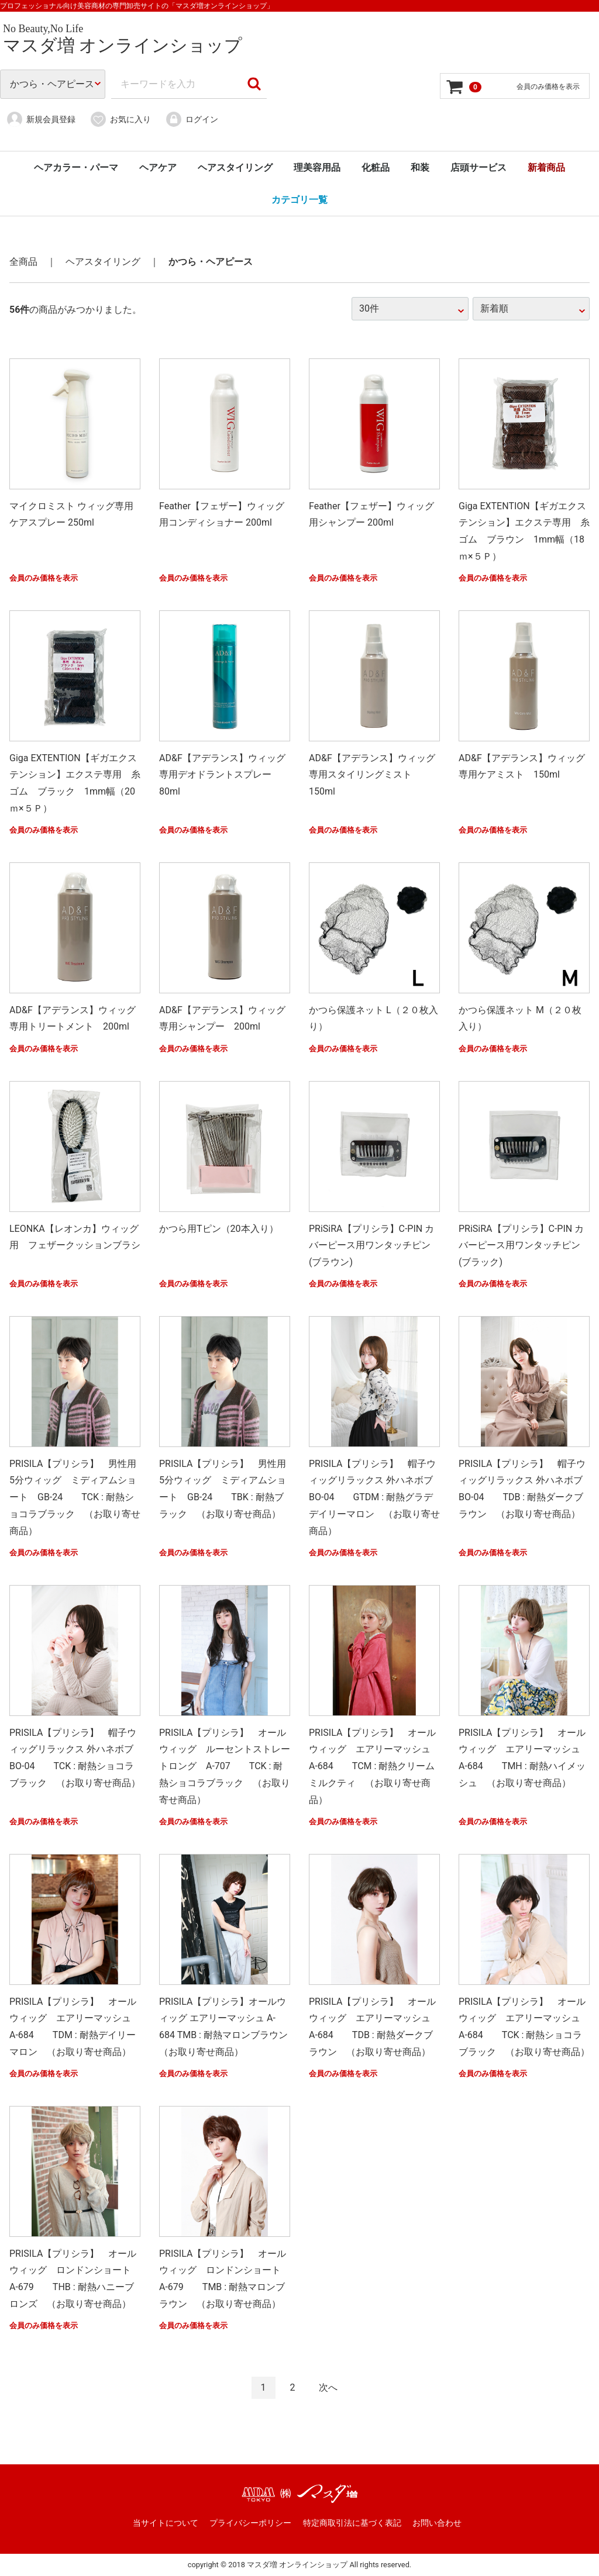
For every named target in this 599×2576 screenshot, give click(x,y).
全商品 (23, 261)
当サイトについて (165, 2523)
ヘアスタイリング (235, 167)
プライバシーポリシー (250, 2523)
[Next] (328, 2388)
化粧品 (376, 167)
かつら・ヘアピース (210, 261)
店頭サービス (478, 167)
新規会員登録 (40, 119)
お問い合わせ (437, 2523)
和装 (420, 167)
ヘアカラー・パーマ (76, 167)
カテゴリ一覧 (299, 199)
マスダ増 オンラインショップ (122, 45)
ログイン (191, 119)
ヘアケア (158, 167)
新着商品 (546, 167)
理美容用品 (317, 167)
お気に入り (120, 119)
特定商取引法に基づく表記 (352, 2523)
